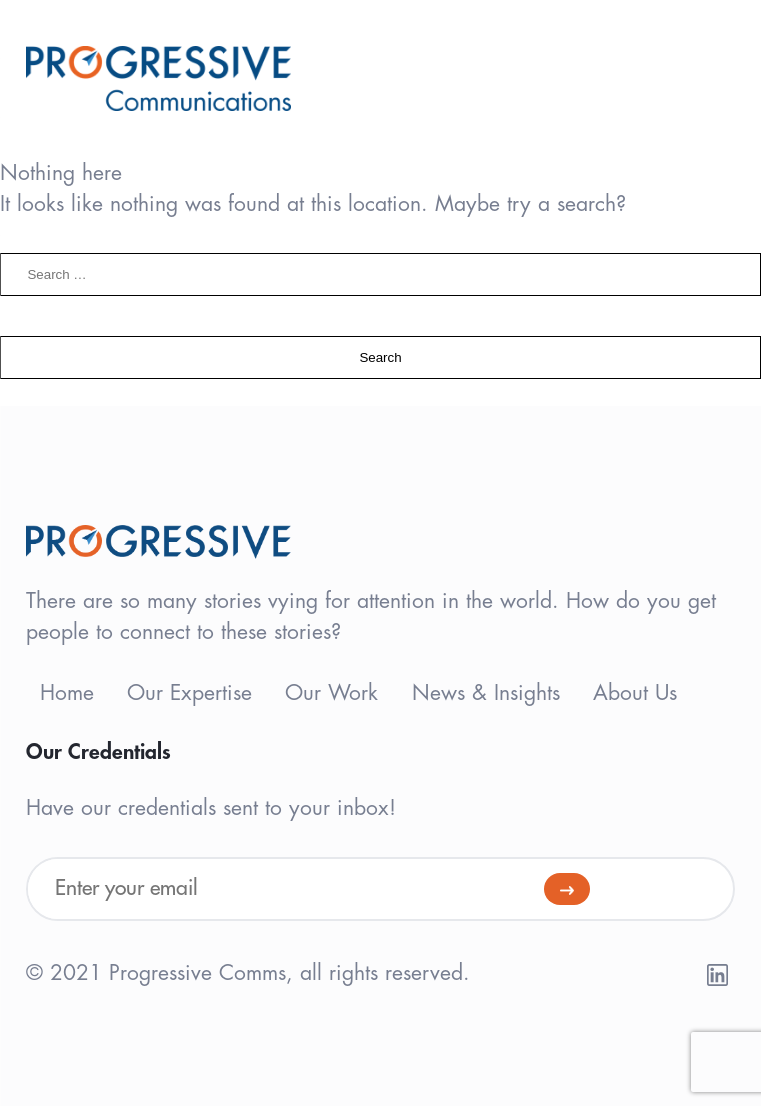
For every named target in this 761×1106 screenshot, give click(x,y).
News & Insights (486, 693)
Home (67, 693)
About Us (635, 693)
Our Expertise (189, 693)
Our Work (331, 693)
